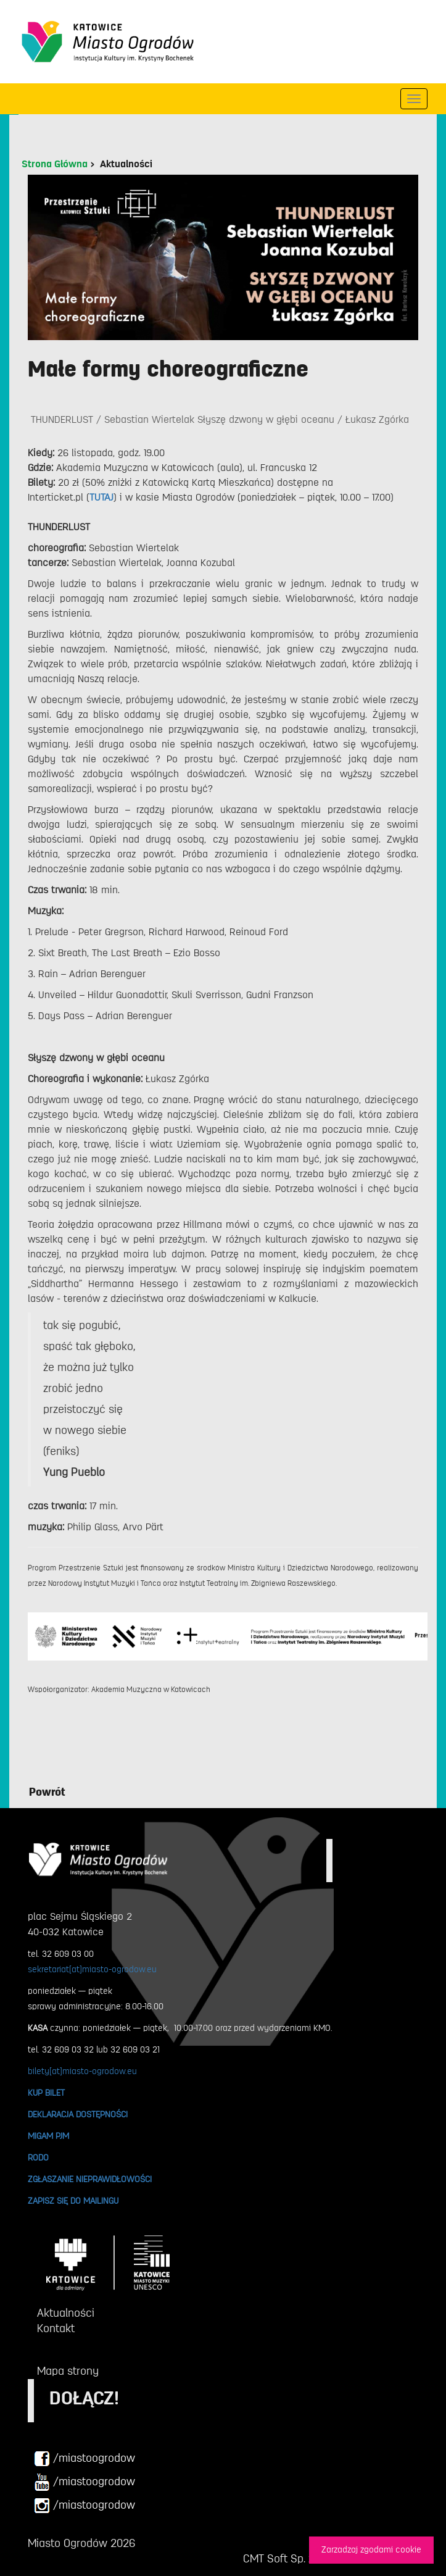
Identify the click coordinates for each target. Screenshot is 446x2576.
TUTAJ (101, 497)
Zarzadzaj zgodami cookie (371, 2550)
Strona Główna (55, 164)
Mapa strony (68, 2371)
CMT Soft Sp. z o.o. (287, 2558)
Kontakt (56, 2328)
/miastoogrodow (84, 2458)
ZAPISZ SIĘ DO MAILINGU (73, 2200)
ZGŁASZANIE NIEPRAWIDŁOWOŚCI (90, 2179)
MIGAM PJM (48, 2136)
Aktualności (126, 164)
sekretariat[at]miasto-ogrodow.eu (92, 1969)
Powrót (47, 1792)
